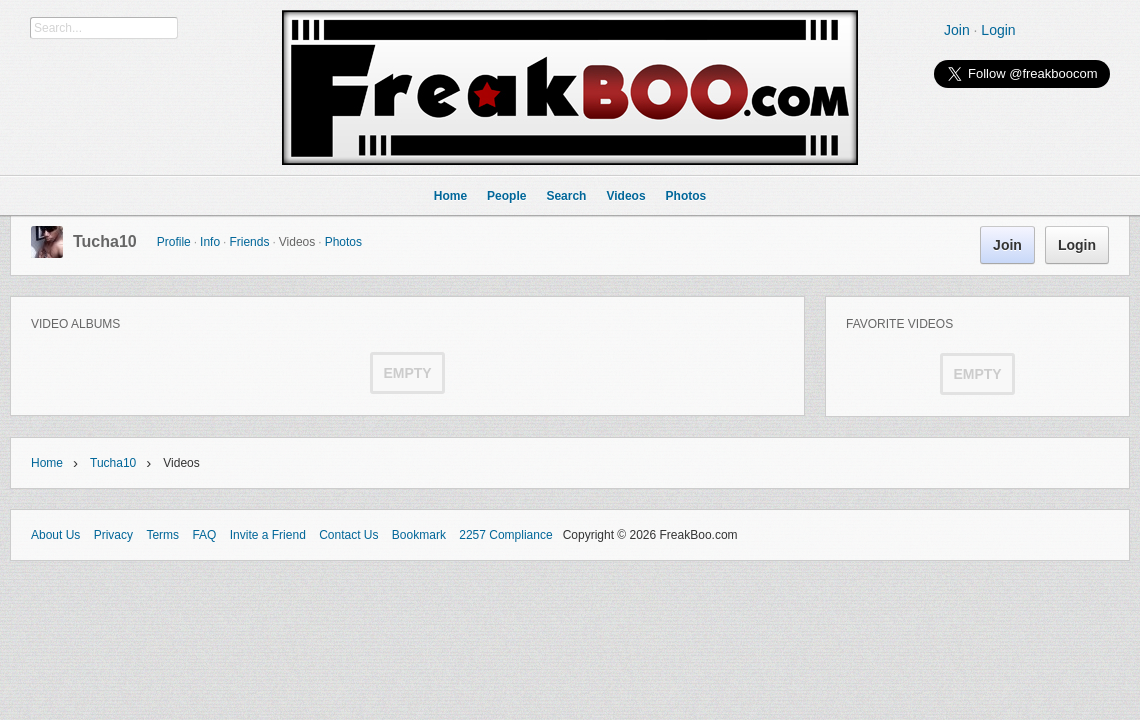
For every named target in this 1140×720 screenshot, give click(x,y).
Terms (162, 535)
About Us (55, 535)
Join (957, 30)
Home (47, 463)
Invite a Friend (268, 535)
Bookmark (419, 535)
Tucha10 (105, 241)
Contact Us (348, 535)
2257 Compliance (505, 535)
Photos (343, 242)
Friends (249, 242)
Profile (174, 242)
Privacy (113, 535)
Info (210, 242)
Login (998, 30)
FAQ (204, 535)
